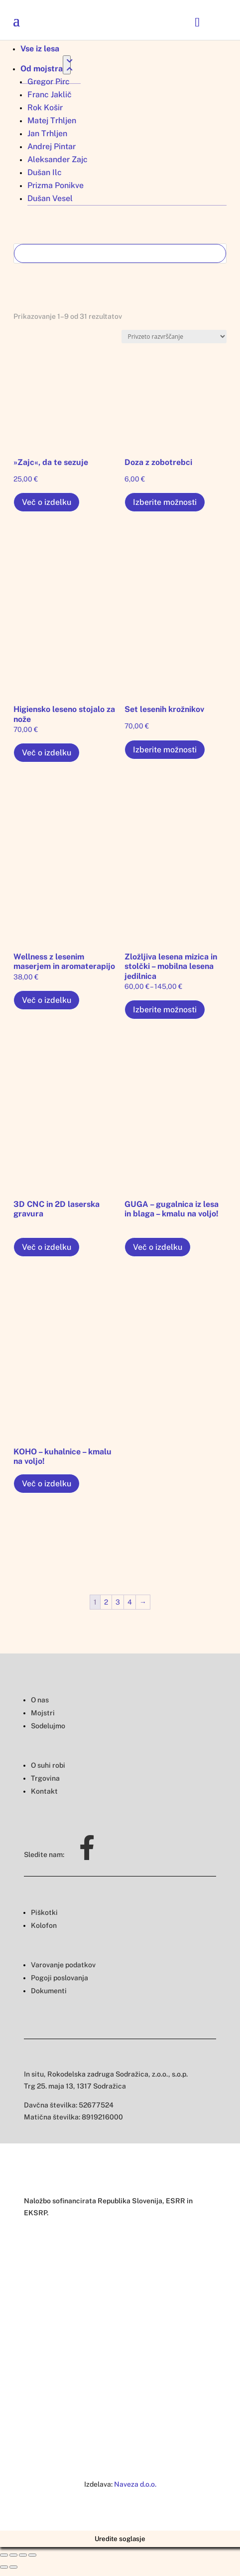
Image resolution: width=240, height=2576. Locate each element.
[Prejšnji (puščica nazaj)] (4, 2567)
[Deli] (13, 2555)
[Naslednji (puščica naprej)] (13, 2567)
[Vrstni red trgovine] (174, 336)
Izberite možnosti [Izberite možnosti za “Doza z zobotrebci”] (165, 502)
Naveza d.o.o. (135, 2484)
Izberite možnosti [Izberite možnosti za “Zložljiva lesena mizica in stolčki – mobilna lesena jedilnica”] (165, 1009)
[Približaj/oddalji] (32, 2555)
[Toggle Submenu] (67, 64)
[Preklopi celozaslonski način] (23, 2555)
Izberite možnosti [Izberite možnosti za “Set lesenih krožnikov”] (165, 749)
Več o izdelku (46, 502)
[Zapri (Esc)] (4, 2555)
